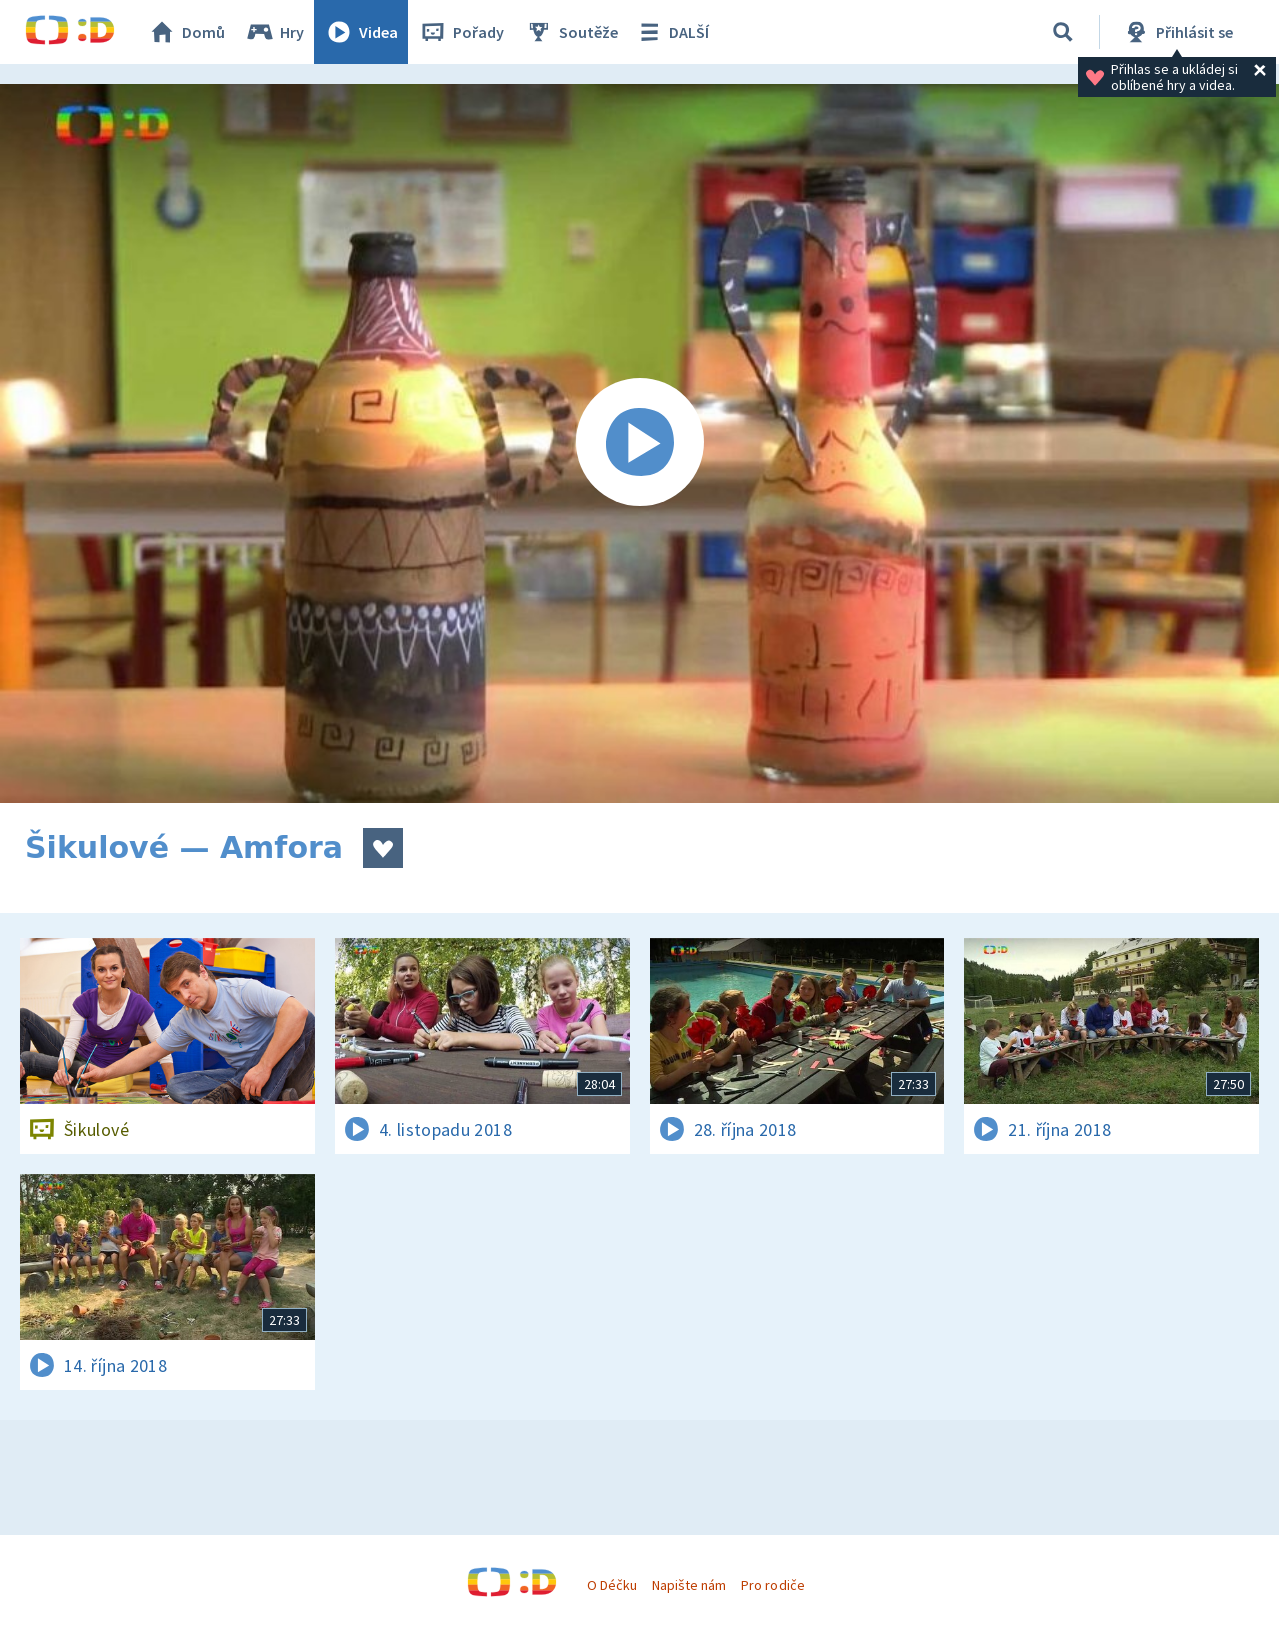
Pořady (461, 32)
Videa (361, 32)
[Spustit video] (639, 443)
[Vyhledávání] (1063, 32)
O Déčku (612, 1585)
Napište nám (689, 1585)
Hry (274, 32)
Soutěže (571, 32)
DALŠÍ (671, 32)
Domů (186, 32)
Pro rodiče (772, 1585)
